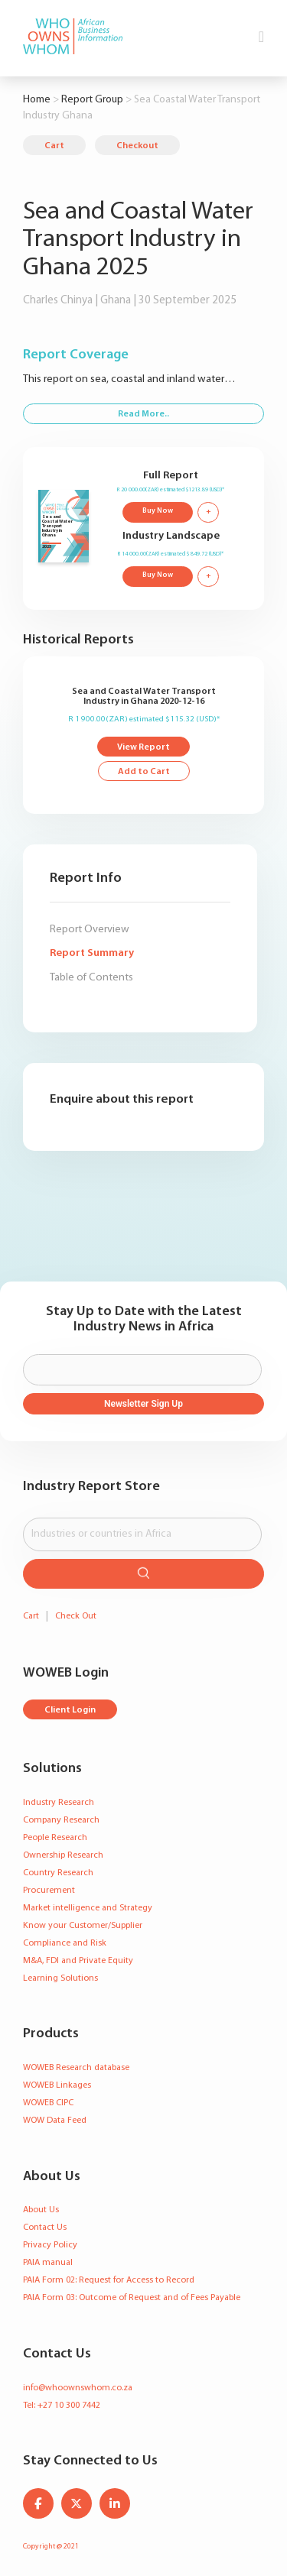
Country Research (58, 1873)
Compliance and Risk (64, 1943)
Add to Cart (144, 771)
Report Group (92, 99)
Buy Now (157, 510)
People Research (55, 1837)
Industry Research (58, 1802)
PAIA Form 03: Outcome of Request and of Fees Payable (131, 2297)
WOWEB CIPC (48, 2103)
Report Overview (89, 929)
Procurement (49, 1890)
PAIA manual (48, 2262)
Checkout (137, 146)
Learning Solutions (60, 1978)
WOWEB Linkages (57, 2085)
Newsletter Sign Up (143, 1403)
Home (37, 99)
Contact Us (45, 2227)
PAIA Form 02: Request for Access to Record (108, 2280)
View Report (143, 747)
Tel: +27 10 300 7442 (61, 2405)
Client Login (70, 1710)
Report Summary (92, 953)
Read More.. (143, 414)
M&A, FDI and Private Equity (78, 1960)
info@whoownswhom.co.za (77, 2388)
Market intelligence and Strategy (87, 1908)
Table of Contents (91, 977)
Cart (54, 146)
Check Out (75, 1616)
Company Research (61, 1820)
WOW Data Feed (54, 2120)
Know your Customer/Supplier (82, 1925)
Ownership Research (63, 1855)
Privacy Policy (50, 2245)
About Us (41, 2210)
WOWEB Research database (76, 2067)
